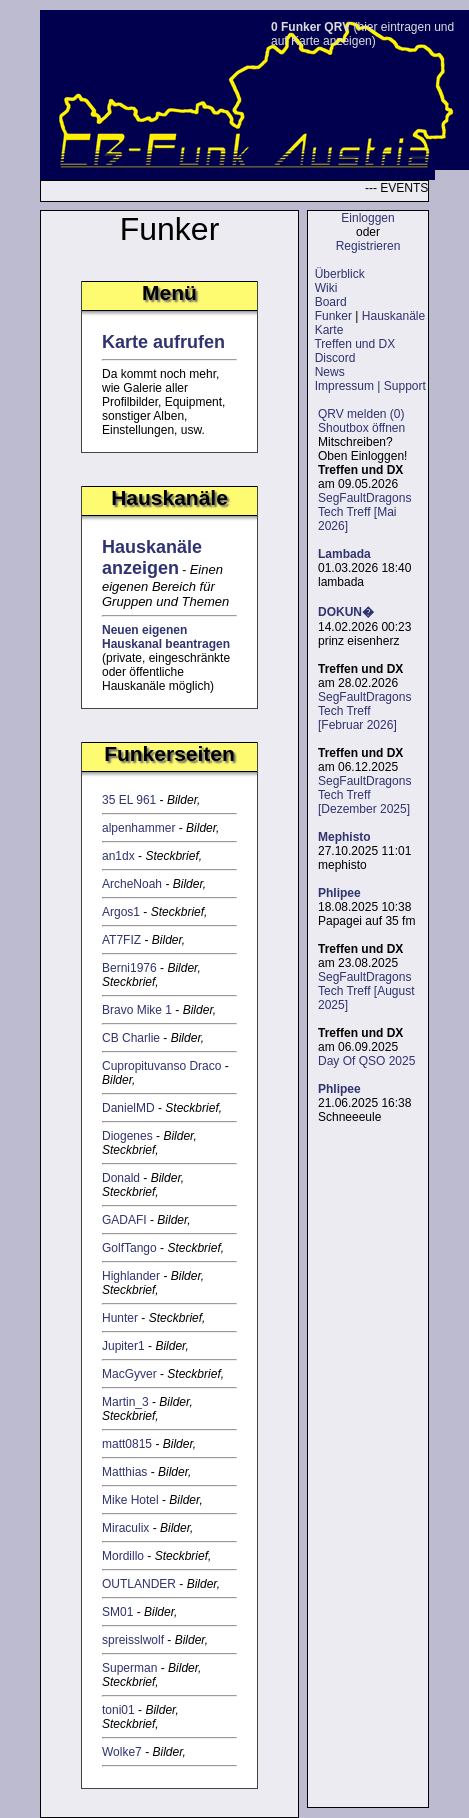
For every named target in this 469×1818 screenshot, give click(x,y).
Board (331, 302)
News (330, 372)
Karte (329, 330)
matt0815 (127, 1444)
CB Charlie (131, 1038)
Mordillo (123, 1556)
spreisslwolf (133, 1640)
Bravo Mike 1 (137, 1010)
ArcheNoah (132, 884)
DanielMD (128, 1108)
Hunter (120, 1318)
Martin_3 (125, 1402)
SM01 (117, 1612)
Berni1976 (129, 968)
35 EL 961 (129, 800)
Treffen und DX (354, 344)
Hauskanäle (393, 316)
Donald (121, 1178)
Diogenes (127, 1136)
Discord (335, 358)
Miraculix (125, 1528)
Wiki (326, 288)
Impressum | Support (370, 386)
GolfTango (129, 1248)
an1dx (118, 856)
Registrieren (368, 246)
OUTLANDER (139, 1584)
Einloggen (367, 218)
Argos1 (121, 912)
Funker (333, 316)
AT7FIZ (121, 940)
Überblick (340, 274)
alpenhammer (138, 828)
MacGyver (129, 1374)
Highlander (131, 1276)
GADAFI (124, 1220)
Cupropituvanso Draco (161, 1066)
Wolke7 (122, 1752)
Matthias (124, 1472)
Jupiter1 (123, 1346)
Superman (129, 1668)
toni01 (118, 1710)
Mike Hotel (130, 1500)
